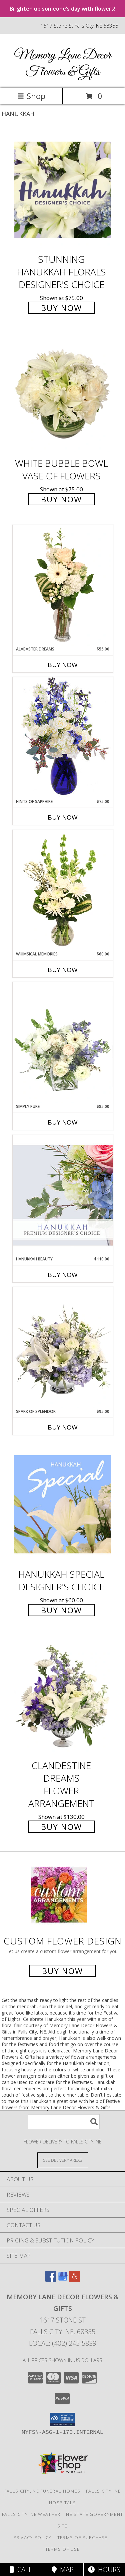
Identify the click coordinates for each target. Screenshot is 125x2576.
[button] (62, 2419)
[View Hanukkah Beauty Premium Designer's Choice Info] (63, 1195)
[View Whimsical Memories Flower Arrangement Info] (63, 890)
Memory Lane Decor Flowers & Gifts (62, 63)
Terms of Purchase (82, 2537)
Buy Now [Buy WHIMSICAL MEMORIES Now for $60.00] (63, 969)
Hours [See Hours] (104, 2569)
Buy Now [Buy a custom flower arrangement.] (62, 1970)
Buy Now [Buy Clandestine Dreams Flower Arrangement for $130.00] (61, 1826)
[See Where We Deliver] (62, 2160)
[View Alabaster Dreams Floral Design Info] (63, 585)
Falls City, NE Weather (31, 2514)
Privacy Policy (32, 2537)
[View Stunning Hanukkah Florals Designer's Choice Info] (62, 190)
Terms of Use (62, 2549)
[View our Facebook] (50, 2279)
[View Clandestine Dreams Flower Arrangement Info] (62, 1696)
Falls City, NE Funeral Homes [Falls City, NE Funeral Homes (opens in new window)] (42, 2491)
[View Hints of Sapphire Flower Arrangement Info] (63, 737)
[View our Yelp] (74, 2279)
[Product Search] (64, 2121)
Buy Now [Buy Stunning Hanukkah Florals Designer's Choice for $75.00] (61, 307)
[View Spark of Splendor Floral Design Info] (63, 1347)
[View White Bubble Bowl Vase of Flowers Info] (62, 394)
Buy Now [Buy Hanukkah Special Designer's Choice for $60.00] (61, 1610)
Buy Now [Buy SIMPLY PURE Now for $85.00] (63, 1122)
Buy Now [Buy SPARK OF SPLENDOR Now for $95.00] (63, 1427)
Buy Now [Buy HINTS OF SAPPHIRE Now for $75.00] (63, 817)
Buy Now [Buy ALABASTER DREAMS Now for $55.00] (63, 664)
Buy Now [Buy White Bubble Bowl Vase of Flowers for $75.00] (61, 499)
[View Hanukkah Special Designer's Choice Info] (62, 1504)
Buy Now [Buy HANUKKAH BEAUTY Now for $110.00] (63, 1274)
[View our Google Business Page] (62, 2279)
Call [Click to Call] (21, 2569)
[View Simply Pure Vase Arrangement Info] (63, 1042)
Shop (31, 95)
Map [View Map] (63, 2569)
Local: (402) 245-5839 (62, 2343)
